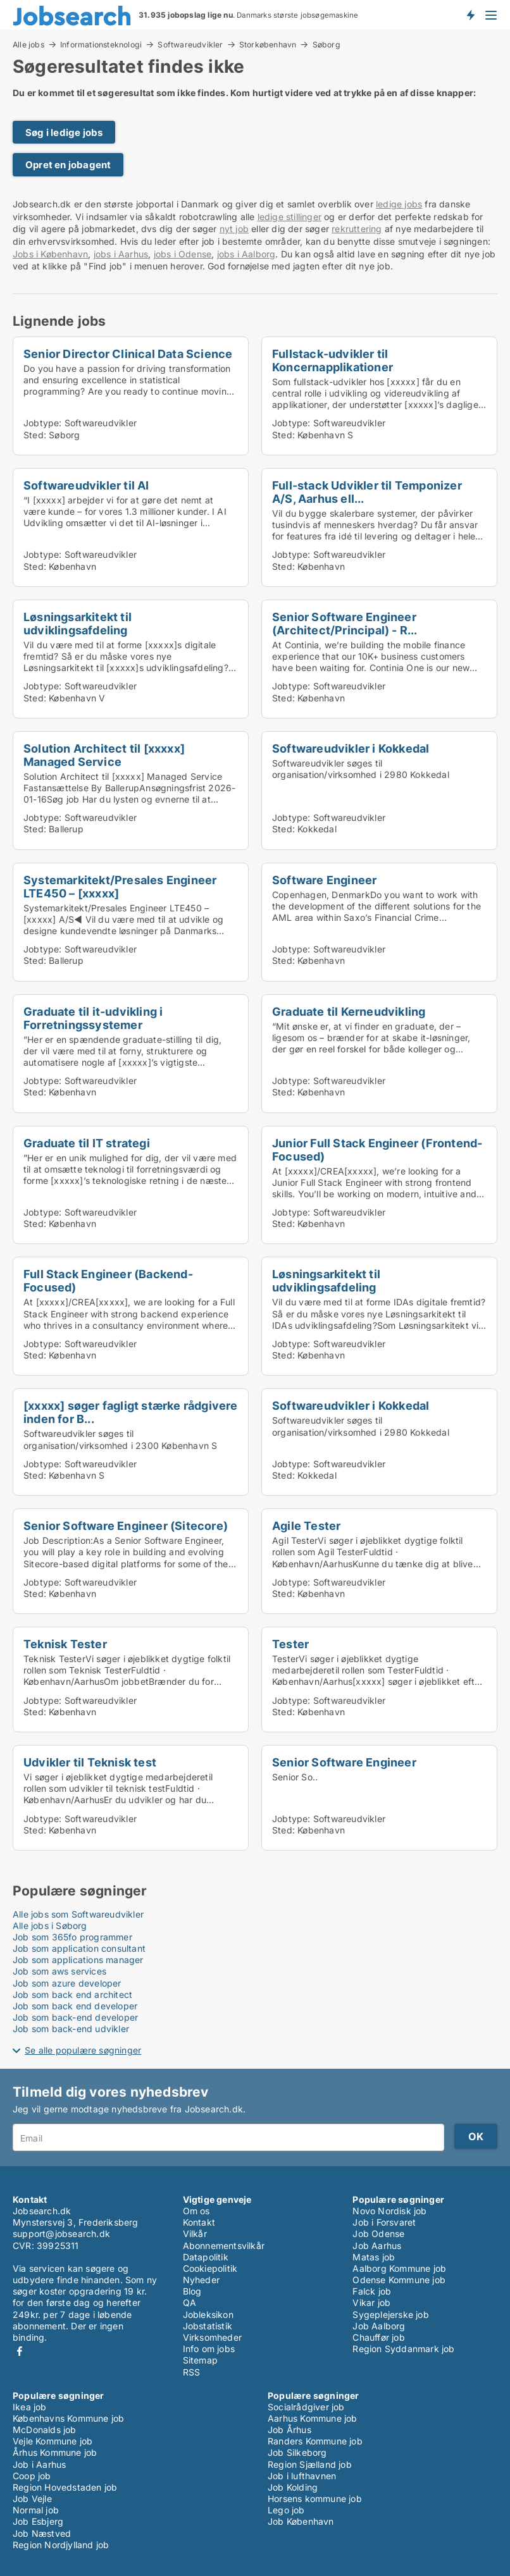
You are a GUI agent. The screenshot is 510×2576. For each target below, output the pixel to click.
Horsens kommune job (315, 2498)
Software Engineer (324, 880)
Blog (192, 2291)
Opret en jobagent (68, 165)
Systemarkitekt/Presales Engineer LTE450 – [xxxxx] (119, 886)
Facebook (20, 2351)
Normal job (36, 2510)
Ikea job (30, 2406)
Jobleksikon (208, 2314)
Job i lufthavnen (302, 2475)
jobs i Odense (183, 254)
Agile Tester (306, 1525)
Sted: (34, 434)
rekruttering (357, 228)
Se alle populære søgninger (83, 2050)
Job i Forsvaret (384, 2222)
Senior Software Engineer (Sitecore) (125, 1525)
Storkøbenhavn (268, 44)
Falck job (371, 2291)
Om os (196, 2210)
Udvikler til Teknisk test (89, 1762)
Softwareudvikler (190, 44)
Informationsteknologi (101, 44)
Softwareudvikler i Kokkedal (350, 748)
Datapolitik (205, 2257)
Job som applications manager (78, 1959)
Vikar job (371, 2302)
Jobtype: (42, 422)
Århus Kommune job (55, 2452)
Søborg (326, 45)
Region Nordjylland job (61, 2544)
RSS (192, 2372)
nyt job (234, 228)
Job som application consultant (79, 1948)
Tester (290, 1644)
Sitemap (200, 2360)
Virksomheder (212, 2337)
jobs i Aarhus (121, 254)
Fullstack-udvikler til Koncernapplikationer (332, 360)
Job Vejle (32, 2498)
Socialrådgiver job (306, 2406)
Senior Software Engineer (344, 1762)
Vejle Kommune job (52, 2441)
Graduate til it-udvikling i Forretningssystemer (93, 1018)
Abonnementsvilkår (223, 2245)
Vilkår (195, 2233)
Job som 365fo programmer (72, 1937)
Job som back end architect (72, 1994)
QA (189, 2302)
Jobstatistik (207, 2325)
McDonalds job (45, 2429)
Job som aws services (59, 1971)
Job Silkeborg (297, 2452)
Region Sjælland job (310, 2464)
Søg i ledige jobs (64, 132)
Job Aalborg (378, 2325)
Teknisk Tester (65, 1644)
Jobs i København (50, 254)
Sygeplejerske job (390, 2314)
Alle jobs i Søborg (50, 1925)
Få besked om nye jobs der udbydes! (470, 14)
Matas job (373, 2257)
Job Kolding (293, 2487)
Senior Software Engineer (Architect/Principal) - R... (345, 623)
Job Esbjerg (38, 2521)
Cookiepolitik (210, 2268)
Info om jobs (209, 2348)
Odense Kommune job (398, 2279)
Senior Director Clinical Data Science (127, 354)
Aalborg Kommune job (399, 2268)
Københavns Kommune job (68, 2418)
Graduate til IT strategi (86, 1143)
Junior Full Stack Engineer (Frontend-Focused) (377, 1149)
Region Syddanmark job (403, 2348)
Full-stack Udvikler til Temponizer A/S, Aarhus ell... (367, 491)
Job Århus (289, 2429)
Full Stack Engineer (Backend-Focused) (108, 1280)
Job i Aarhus (39, 2464)
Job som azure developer (67, 1983)
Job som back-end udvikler (71, 2028)
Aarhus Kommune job (313, 2418)
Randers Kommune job (315, 2441)
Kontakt (199, 2222)
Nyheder (201, 2279)
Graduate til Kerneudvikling (348, 1011)
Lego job (286, 2510)
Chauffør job (378, 2337)
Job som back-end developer (75, 2017)
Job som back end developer (75, 2005)
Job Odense (378, 2233)
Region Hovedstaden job (65, 2487)
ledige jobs (399, 204)
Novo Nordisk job (389, 2210)
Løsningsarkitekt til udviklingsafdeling (77, 623)
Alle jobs (28, 44)
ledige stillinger (289, 216)
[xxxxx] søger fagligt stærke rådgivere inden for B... (130, 1412)
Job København (301, 2521)
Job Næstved (42, 2533)
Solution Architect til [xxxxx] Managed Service (104, 754)
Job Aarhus (376, 2245)
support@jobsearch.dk (61, 2233)
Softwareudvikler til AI (86, 485)
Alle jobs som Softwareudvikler (78, 1914)
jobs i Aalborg (246, 254)
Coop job (32, 2475)
